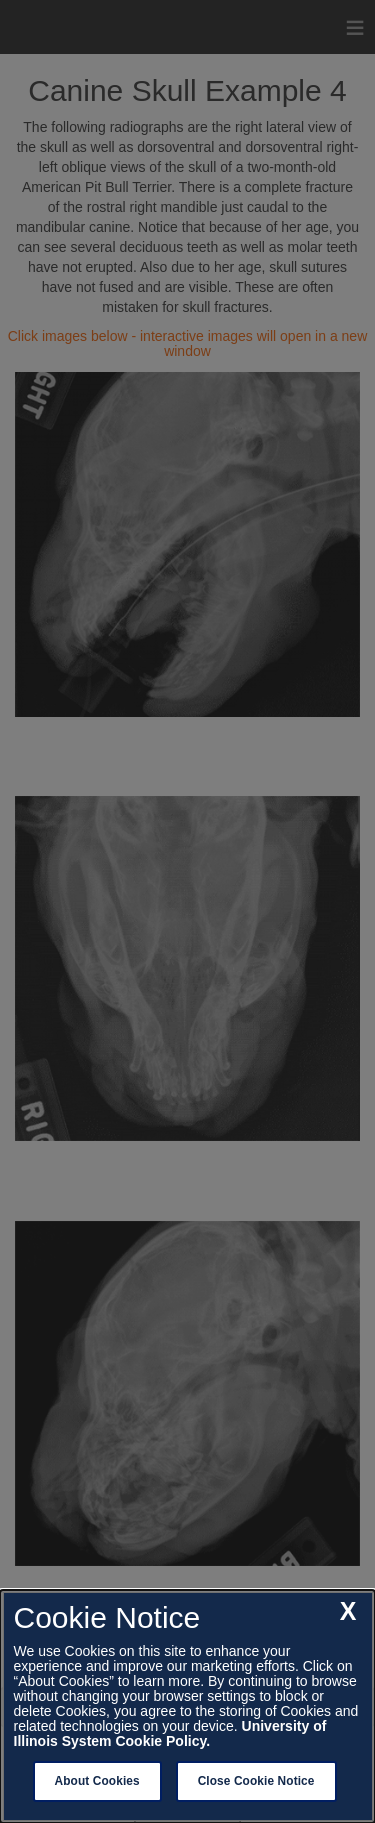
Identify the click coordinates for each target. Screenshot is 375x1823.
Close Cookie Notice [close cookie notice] (256, 1781)
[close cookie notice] (348, 1612)
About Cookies (97, 1781)
